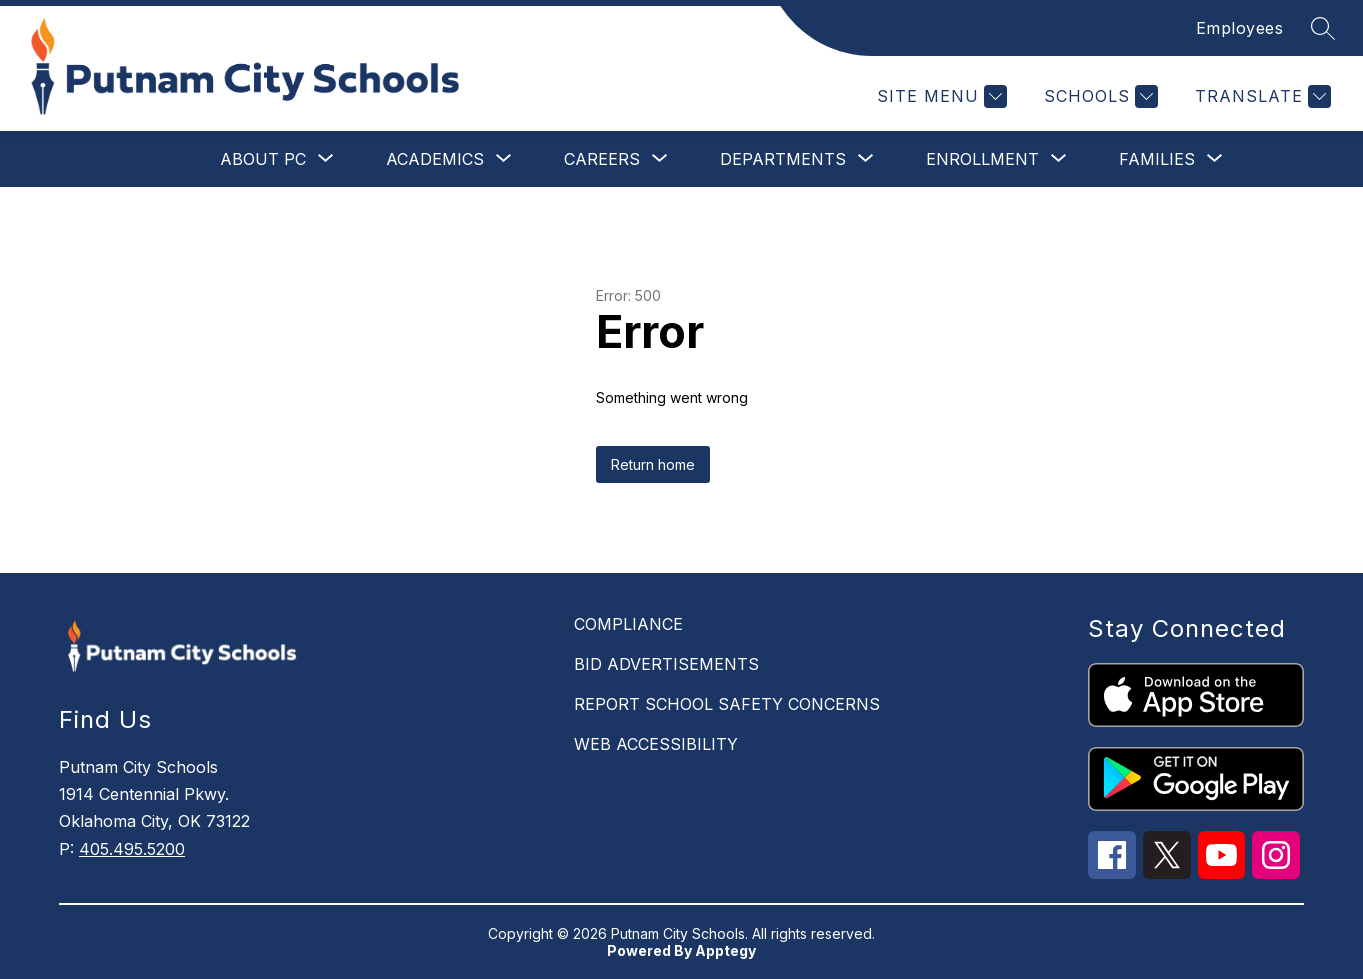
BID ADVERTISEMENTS (666, 664)
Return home (653, 464)
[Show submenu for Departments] (783, 159)
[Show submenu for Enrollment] (982, 159)
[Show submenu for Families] (1157, 159)
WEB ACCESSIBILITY (656, 744)
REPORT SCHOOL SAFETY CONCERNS (727, 704)
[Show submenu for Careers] (602, 159)
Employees (1240, 28)
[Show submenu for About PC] (263, 159)
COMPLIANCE (628, 624)
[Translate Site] (1260, 96)
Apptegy (725, 950)
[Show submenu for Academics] (435, 159)
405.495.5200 (132, 849)
